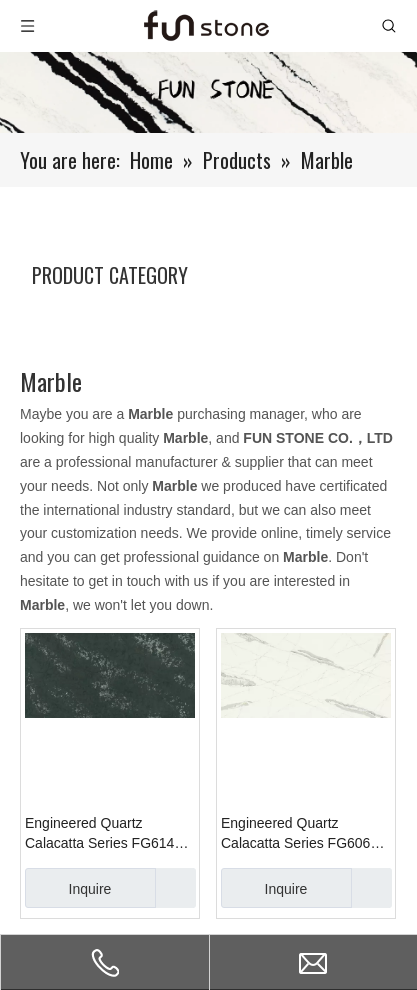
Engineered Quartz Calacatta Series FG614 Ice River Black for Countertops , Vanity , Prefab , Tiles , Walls (99, 834)
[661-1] (208, 92)
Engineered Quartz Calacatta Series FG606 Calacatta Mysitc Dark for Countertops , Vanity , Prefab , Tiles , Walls (299, 834)
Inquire (68, 888)
